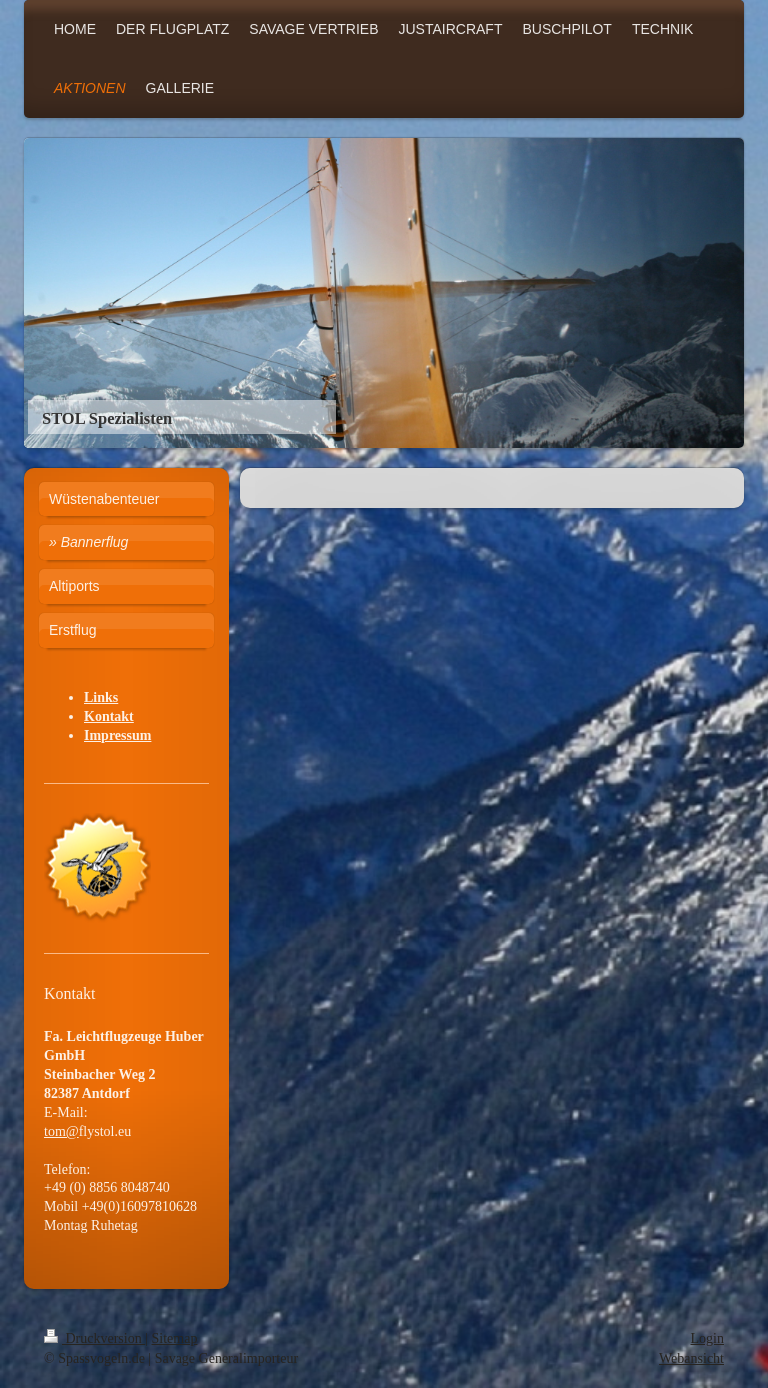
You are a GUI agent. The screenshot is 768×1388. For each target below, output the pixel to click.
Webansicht (691, 1358)
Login (707, 1338)
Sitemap (175, 1338)
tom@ (61, 1131)
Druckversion (94, 1338)
